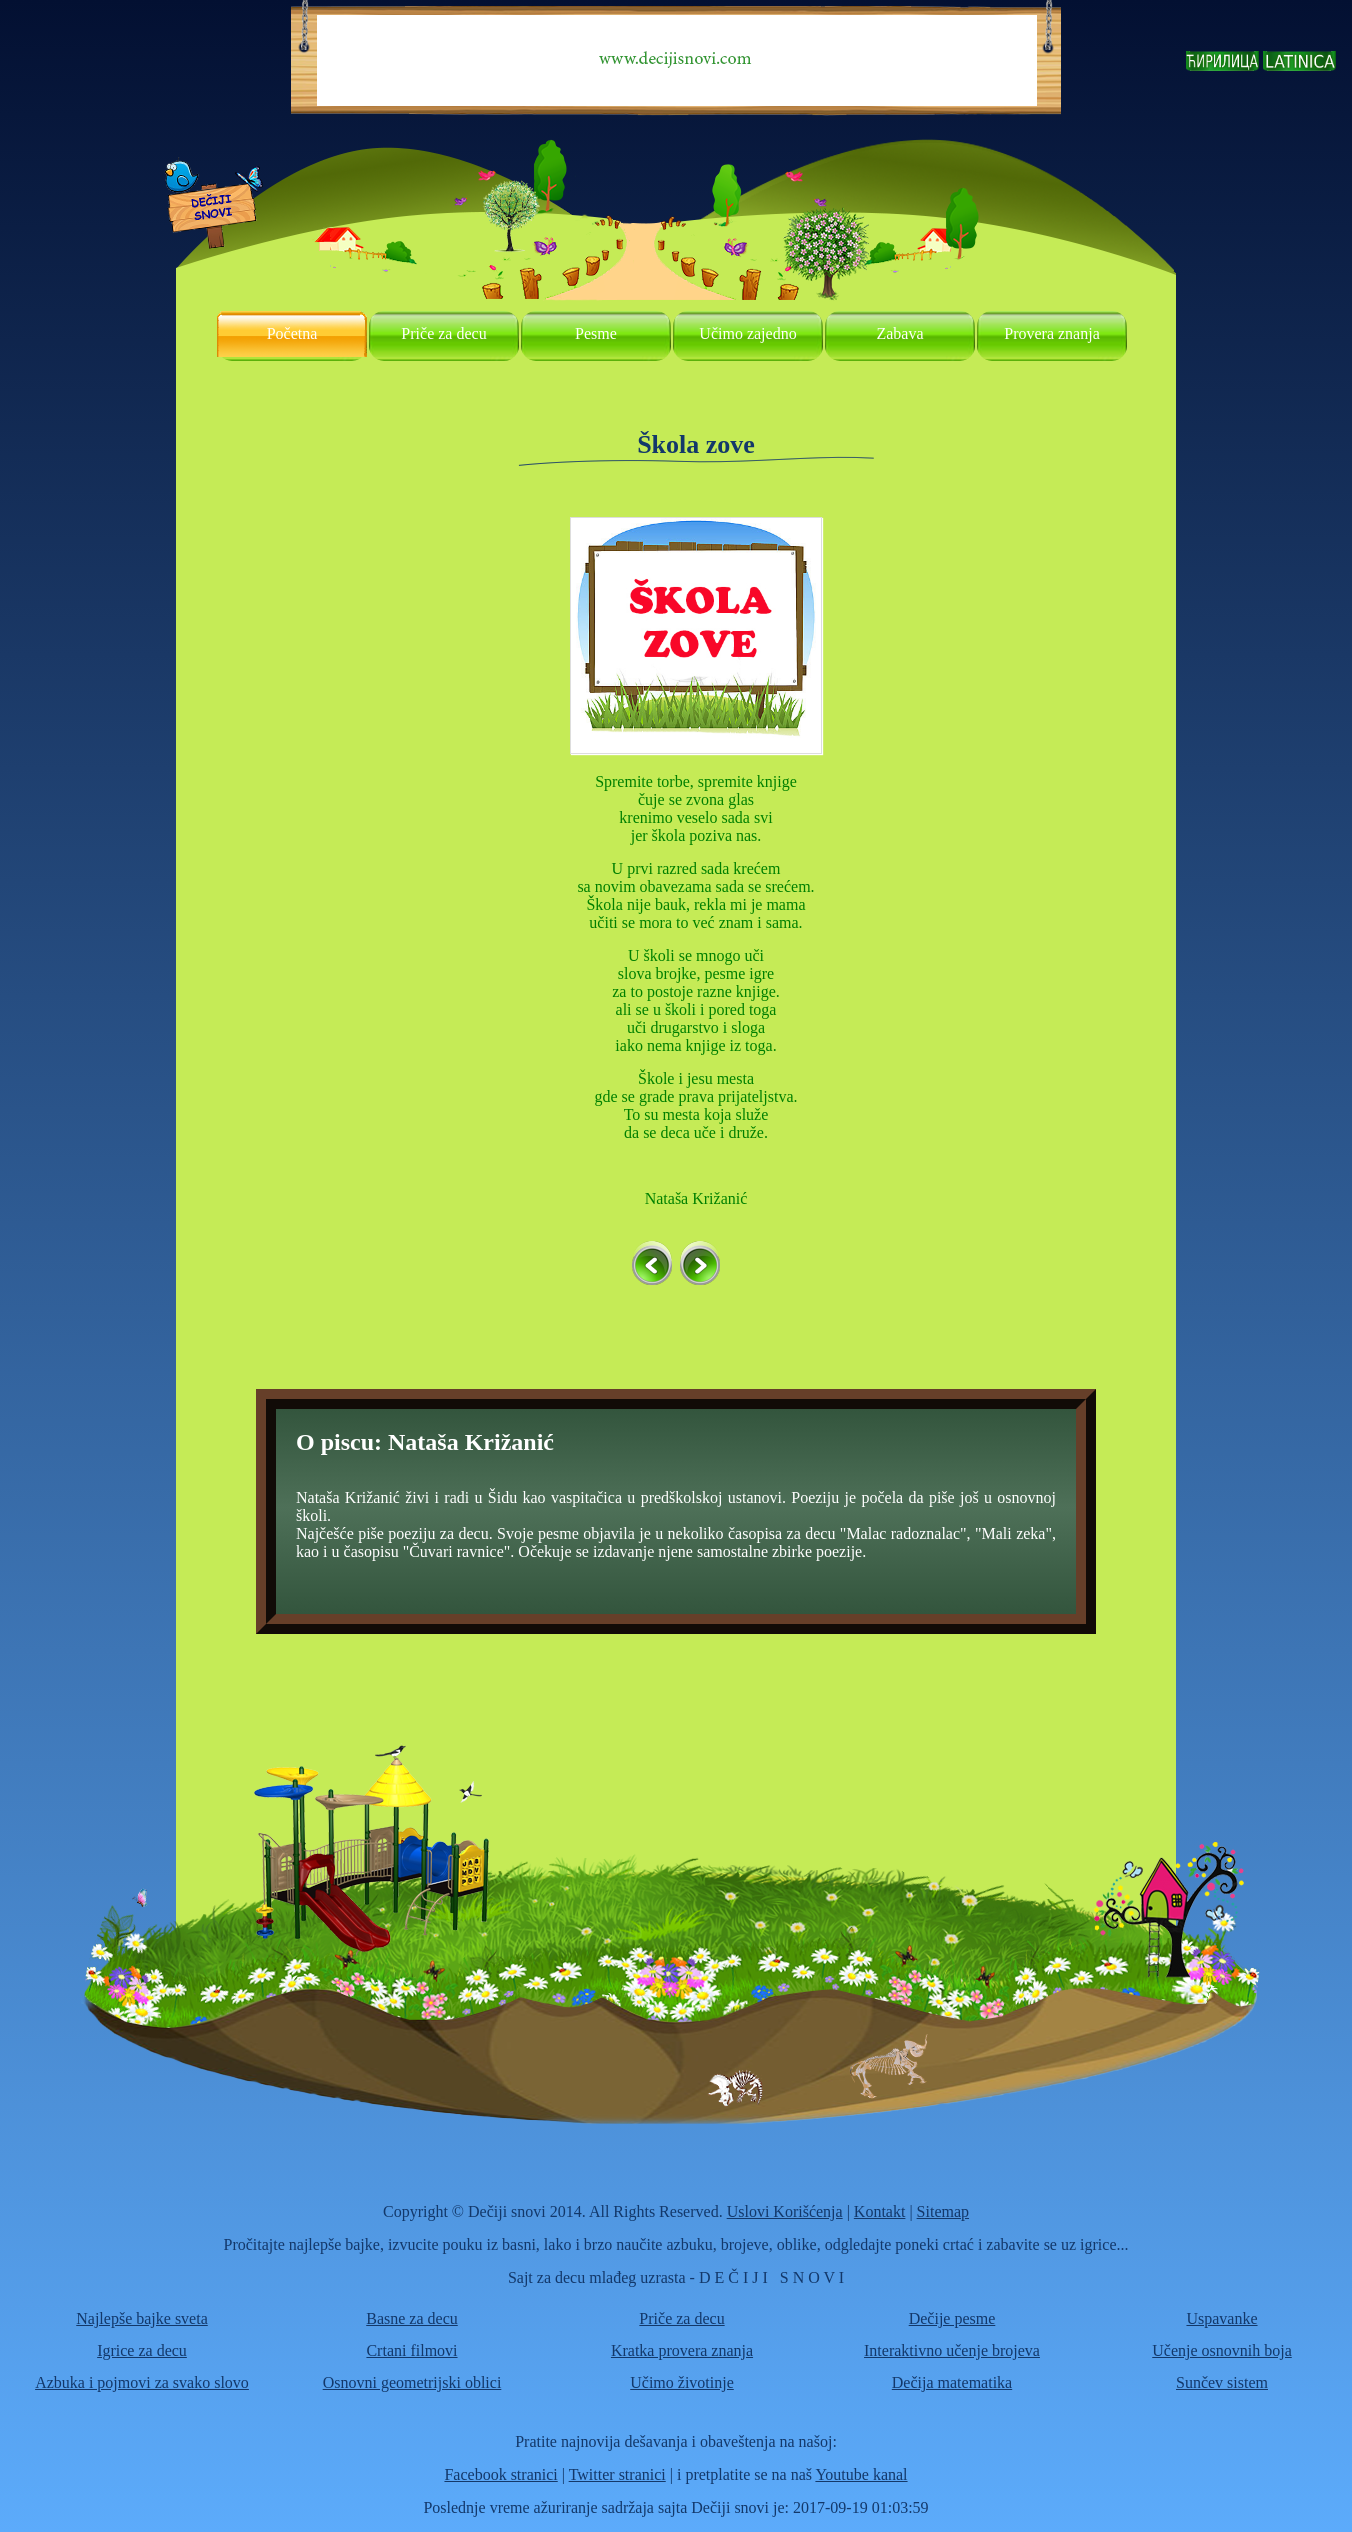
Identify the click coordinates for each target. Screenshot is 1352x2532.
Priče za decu (443, 333)
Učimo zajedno (747, 333)
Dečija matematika (952, 2382)
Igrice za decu (142, 2350)
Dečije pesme (952, 2318)
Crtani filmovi (411, 2350)
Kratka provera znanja (682, 2350)
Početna (292, 333)
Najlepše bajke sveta (142, 2318)
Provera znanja (1052, 333)
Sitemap (943, 2211)
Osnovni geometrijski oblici (412, 2382)
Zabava (899, 333)
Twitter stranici (617, 2474)
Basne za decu (412, 2318)
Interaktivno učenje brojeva (952, 2350)
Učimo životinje (682, 2382)
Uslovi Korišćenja (785, 2211)
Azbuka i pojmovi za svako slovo (142, 2382)
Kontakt (880, 2211)
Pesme (596, 333)
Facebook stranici (500, 2474)
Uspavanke (1221, 2318)
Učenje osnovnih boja (1222, 2350)
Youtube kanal (861, 2474)
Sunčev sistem (1222, 2382)
